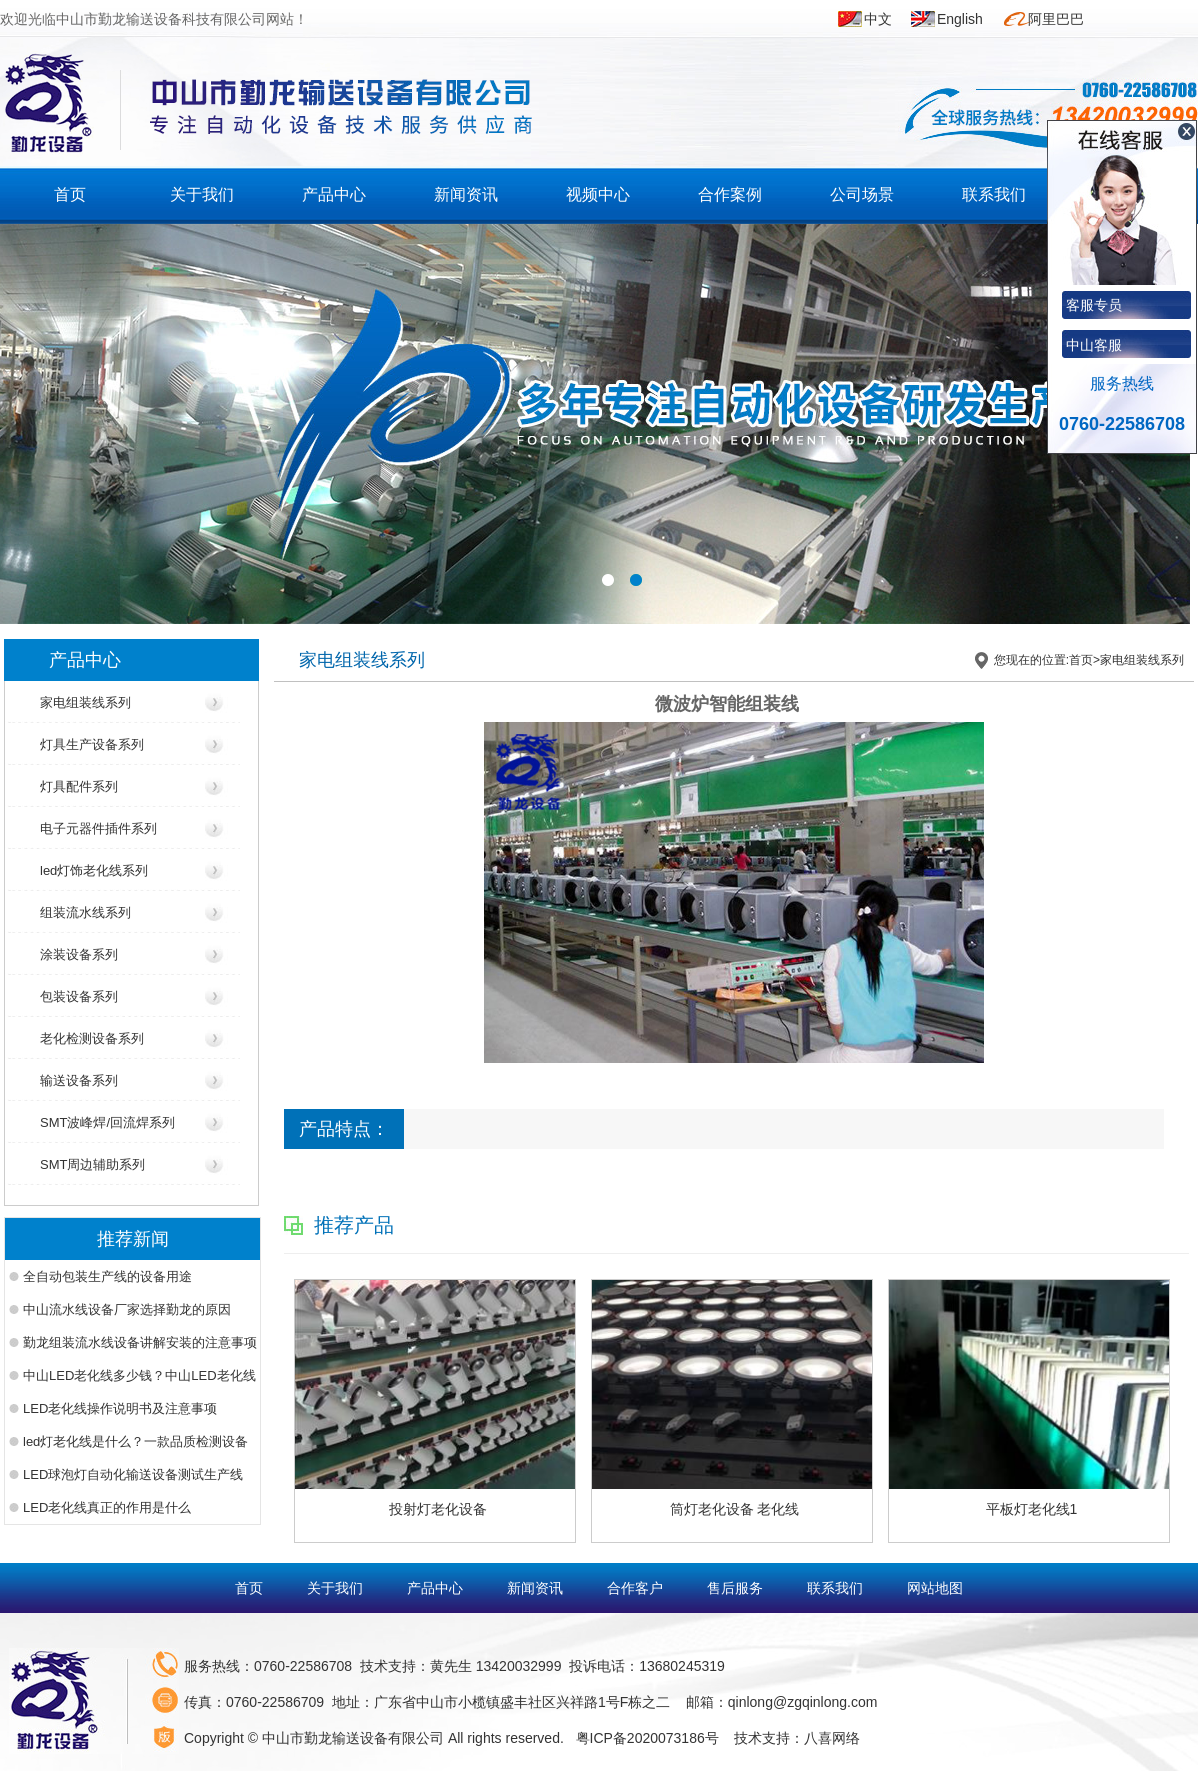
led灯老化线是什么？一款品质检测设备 (135, 1441)
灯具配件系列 (79, 786)
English (960, 19)
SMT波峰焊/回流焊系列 (107, 1122)
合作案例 (730, 194)
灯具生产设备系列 (92, 744)
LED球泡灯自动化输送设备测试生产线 (133, 1474)
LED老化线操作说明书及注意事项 (120, 1408)
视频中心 (598, 194)
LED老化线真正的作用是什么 (107, 1507)
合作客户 (637, 1588)
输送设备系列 (79, 1080)
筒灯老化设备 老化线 (735, 1509)
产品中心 (334, 194)
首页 (70, 194)
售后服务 (737, 1588)
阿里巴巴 (1056, 19)
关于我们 (202, 194)
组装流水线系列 (85, 912)
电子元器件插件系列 (98, 828)
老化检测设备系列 (92, 1038)
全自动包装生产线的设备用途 (107, 1276)
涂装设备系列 (79, 954)
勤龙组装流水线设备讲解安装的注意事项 (140, 1342)
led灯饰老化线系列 (94, 870)
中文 (878, 19)
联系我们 (994, 194)
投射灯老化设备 (438, 1509)
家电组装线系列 (85, 702)
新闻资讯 (466, 194)
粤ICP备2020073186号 (647, 1738)
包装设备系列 (79, 996)
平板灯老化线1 (1032, 1509)
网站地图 (935, 1588)
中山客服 (1094, 345)
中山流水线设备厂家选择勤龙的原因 (127, 1309)
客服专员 (1094, 305)
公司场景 (862, 194)
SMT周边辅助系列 (92, 1164)
